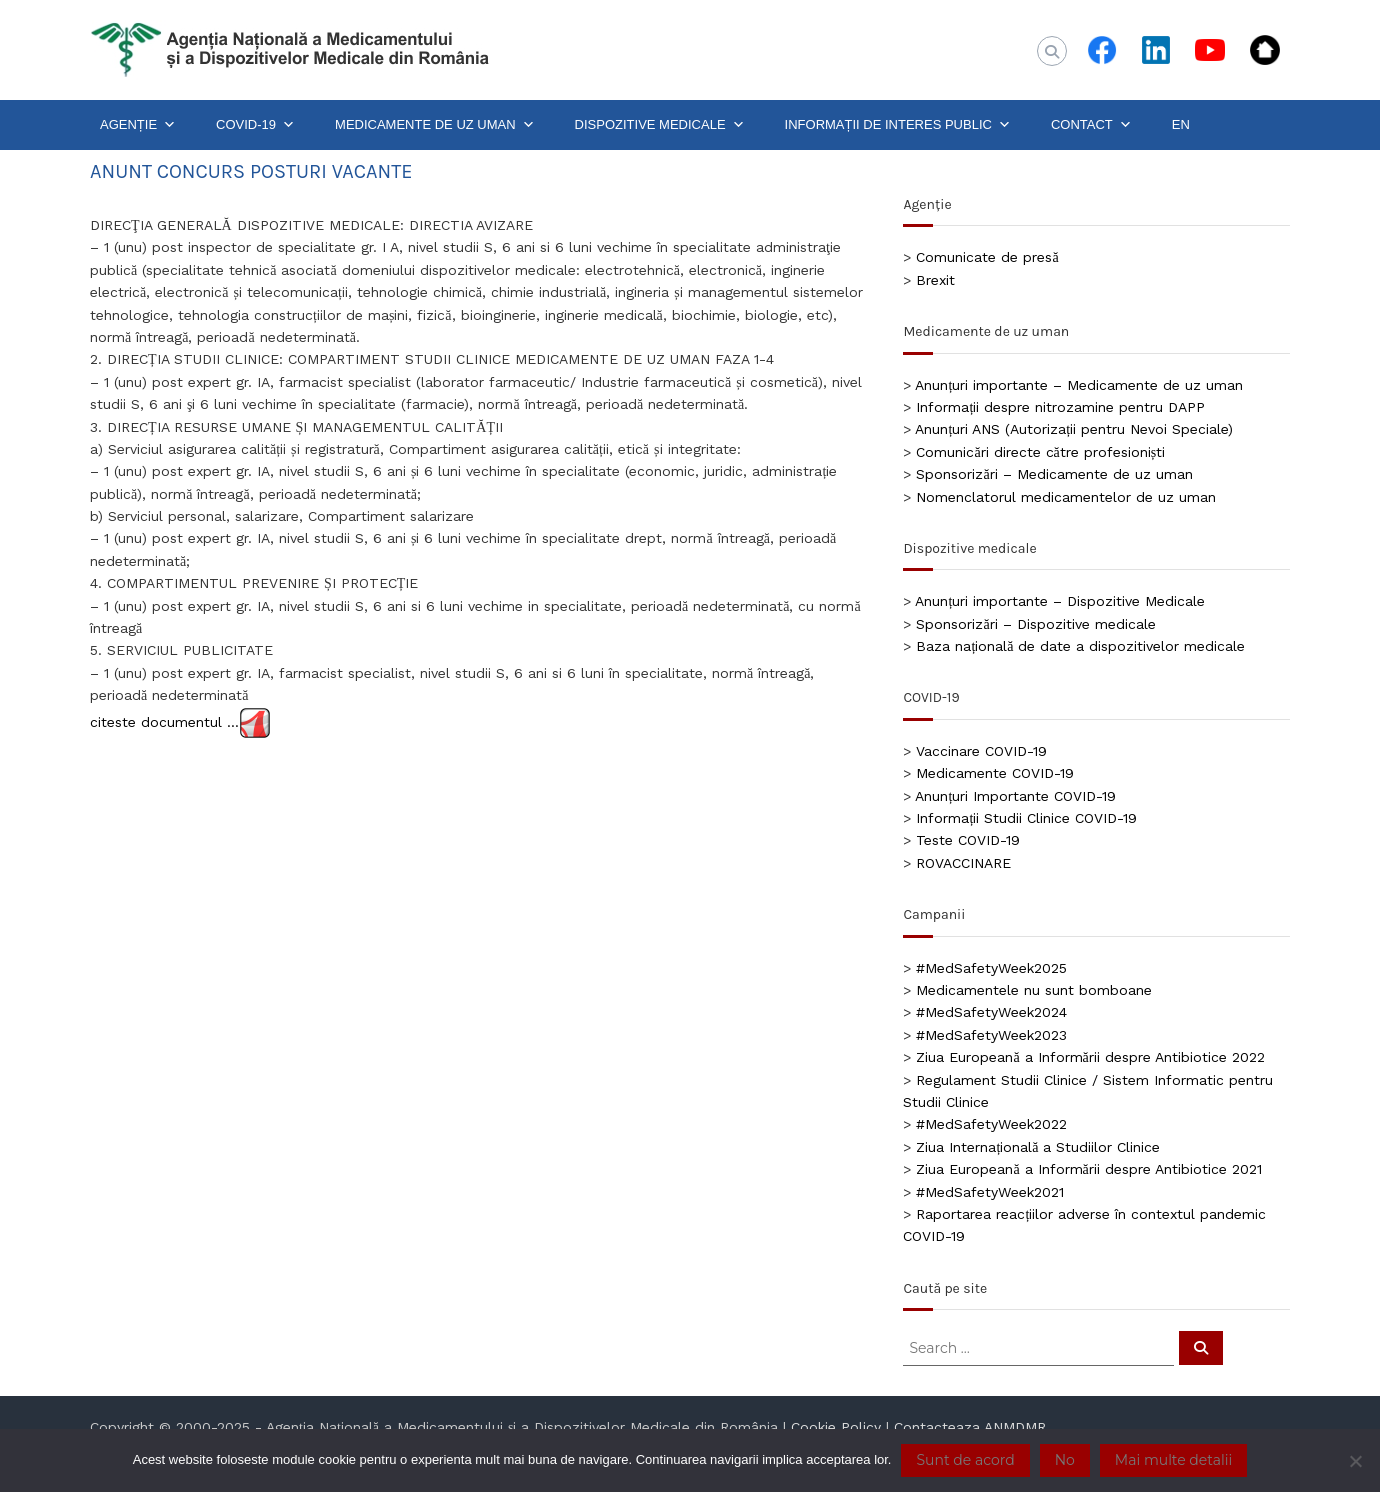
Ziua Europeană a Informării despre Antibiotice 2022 (1090, 1057)
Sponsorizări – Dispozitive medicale (1035, 624)
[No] (1355, 1461)
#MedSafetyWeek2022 (991, 1124)
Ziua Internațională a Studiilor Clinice (1038, 1147)
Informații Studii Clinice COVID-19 (1026, 818)
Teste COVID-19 (968, 840)
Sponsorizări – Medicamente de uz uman (1054, 474)
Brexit (935, 280)
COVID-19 (255, 125)
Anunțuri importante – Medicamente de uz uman (1079, 385)
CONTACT (1091, 125)
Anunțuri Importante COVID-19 (1015, 796)
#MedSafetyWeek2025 (991, 968)
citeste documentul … (164, 721)
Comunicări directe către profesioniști (1040, 452)
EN (1181, 124)
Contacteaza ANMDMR (970, 1427)
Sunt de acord (965, 1460)
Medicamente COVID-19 (995, 773)
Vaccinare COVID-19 (981, 751)
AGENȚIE (138, 125)
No (1065, 1460)
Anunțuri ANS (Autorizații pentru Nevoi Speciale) (1074, 429)
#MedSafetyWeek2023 (991, 1035)
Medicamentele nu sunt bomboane (1034, 990)
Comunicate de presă (987, 257)
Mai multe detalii (1173, 1460)
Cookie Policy (836, 1427)
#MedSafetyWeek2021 (990, 1192)
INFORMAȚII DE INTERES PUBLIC (898, 125)
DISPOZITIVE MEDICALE (660, 125)
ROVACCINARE (963, 863)
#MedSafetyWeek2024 (991, 1012)
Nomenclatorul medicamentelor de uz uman (1066, 497)
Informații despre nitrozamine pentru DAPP (1060, 407)
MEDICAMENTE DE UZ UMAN (435, 125)
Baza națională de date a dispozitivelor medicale (1080, 646)
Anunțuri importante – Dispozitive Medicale (1060, 601)
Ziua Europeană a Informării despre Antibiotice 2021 (1088, 1169)
